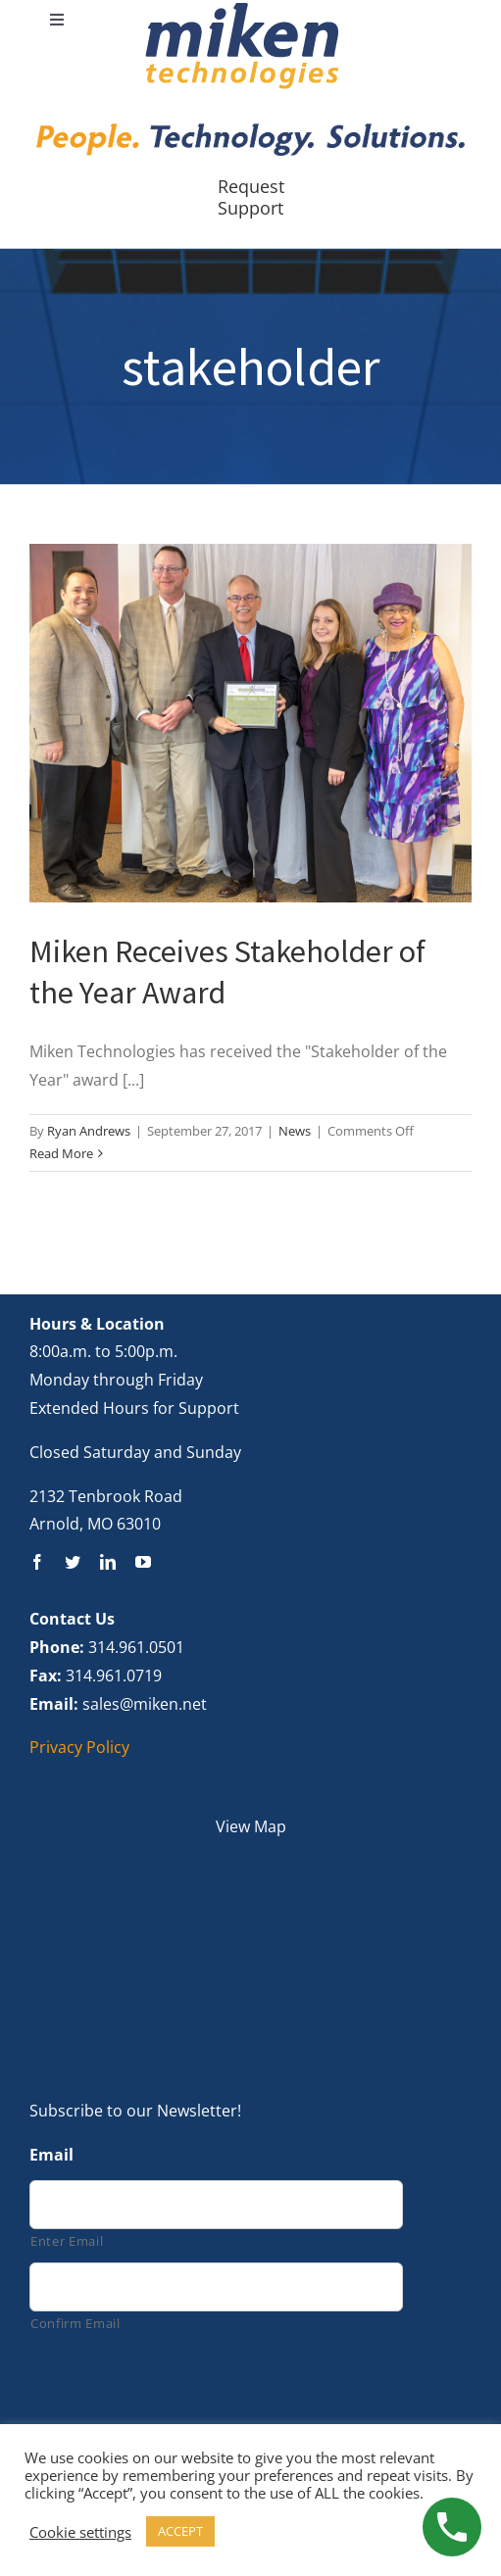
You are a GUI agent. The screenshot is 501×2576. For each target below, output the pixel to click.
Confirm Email (75, 2323)
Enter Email (66, 2241)
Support (250, 207)
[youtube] (143, 1562)
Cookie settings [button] (80, 2532)
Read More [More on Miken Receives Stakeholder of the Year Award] (61, 1153)
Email (51, 2155)
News (294, 1131)
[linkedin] (108, 1562)
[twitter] (72, 1562)
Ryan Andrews (88, 1131)
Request (251, 186)
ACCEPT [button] (180, 2531)
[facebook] (37, 1562)
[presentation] (178, 2389)
